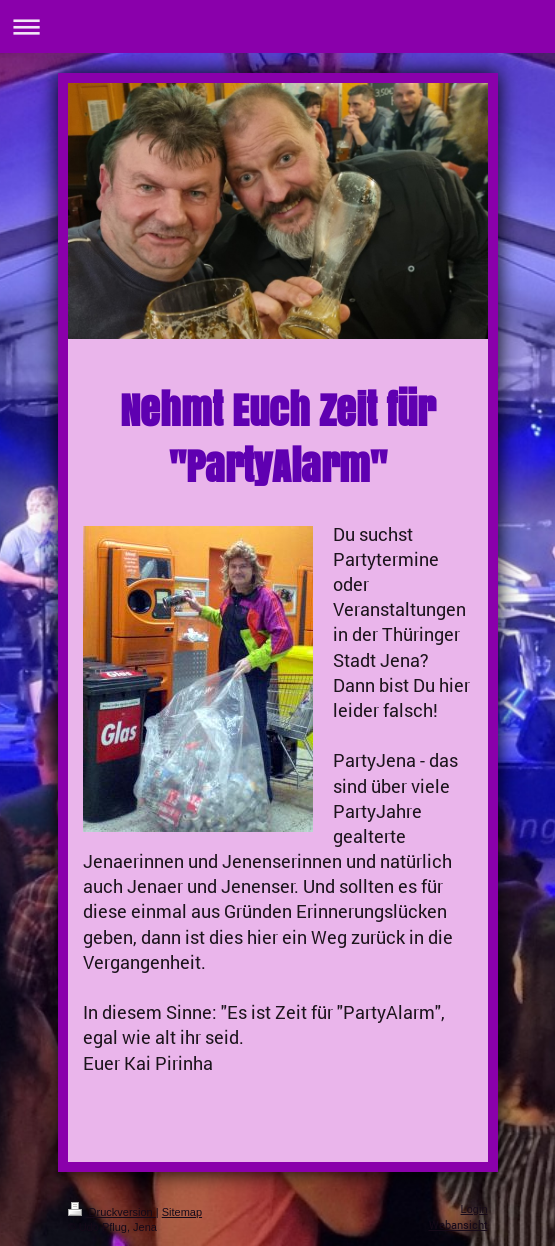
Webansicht (458, 1224)
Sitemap (182, 1212)
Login (474, 1209)
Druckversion (112, 1212)
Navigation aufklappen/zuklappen (277, 26)
